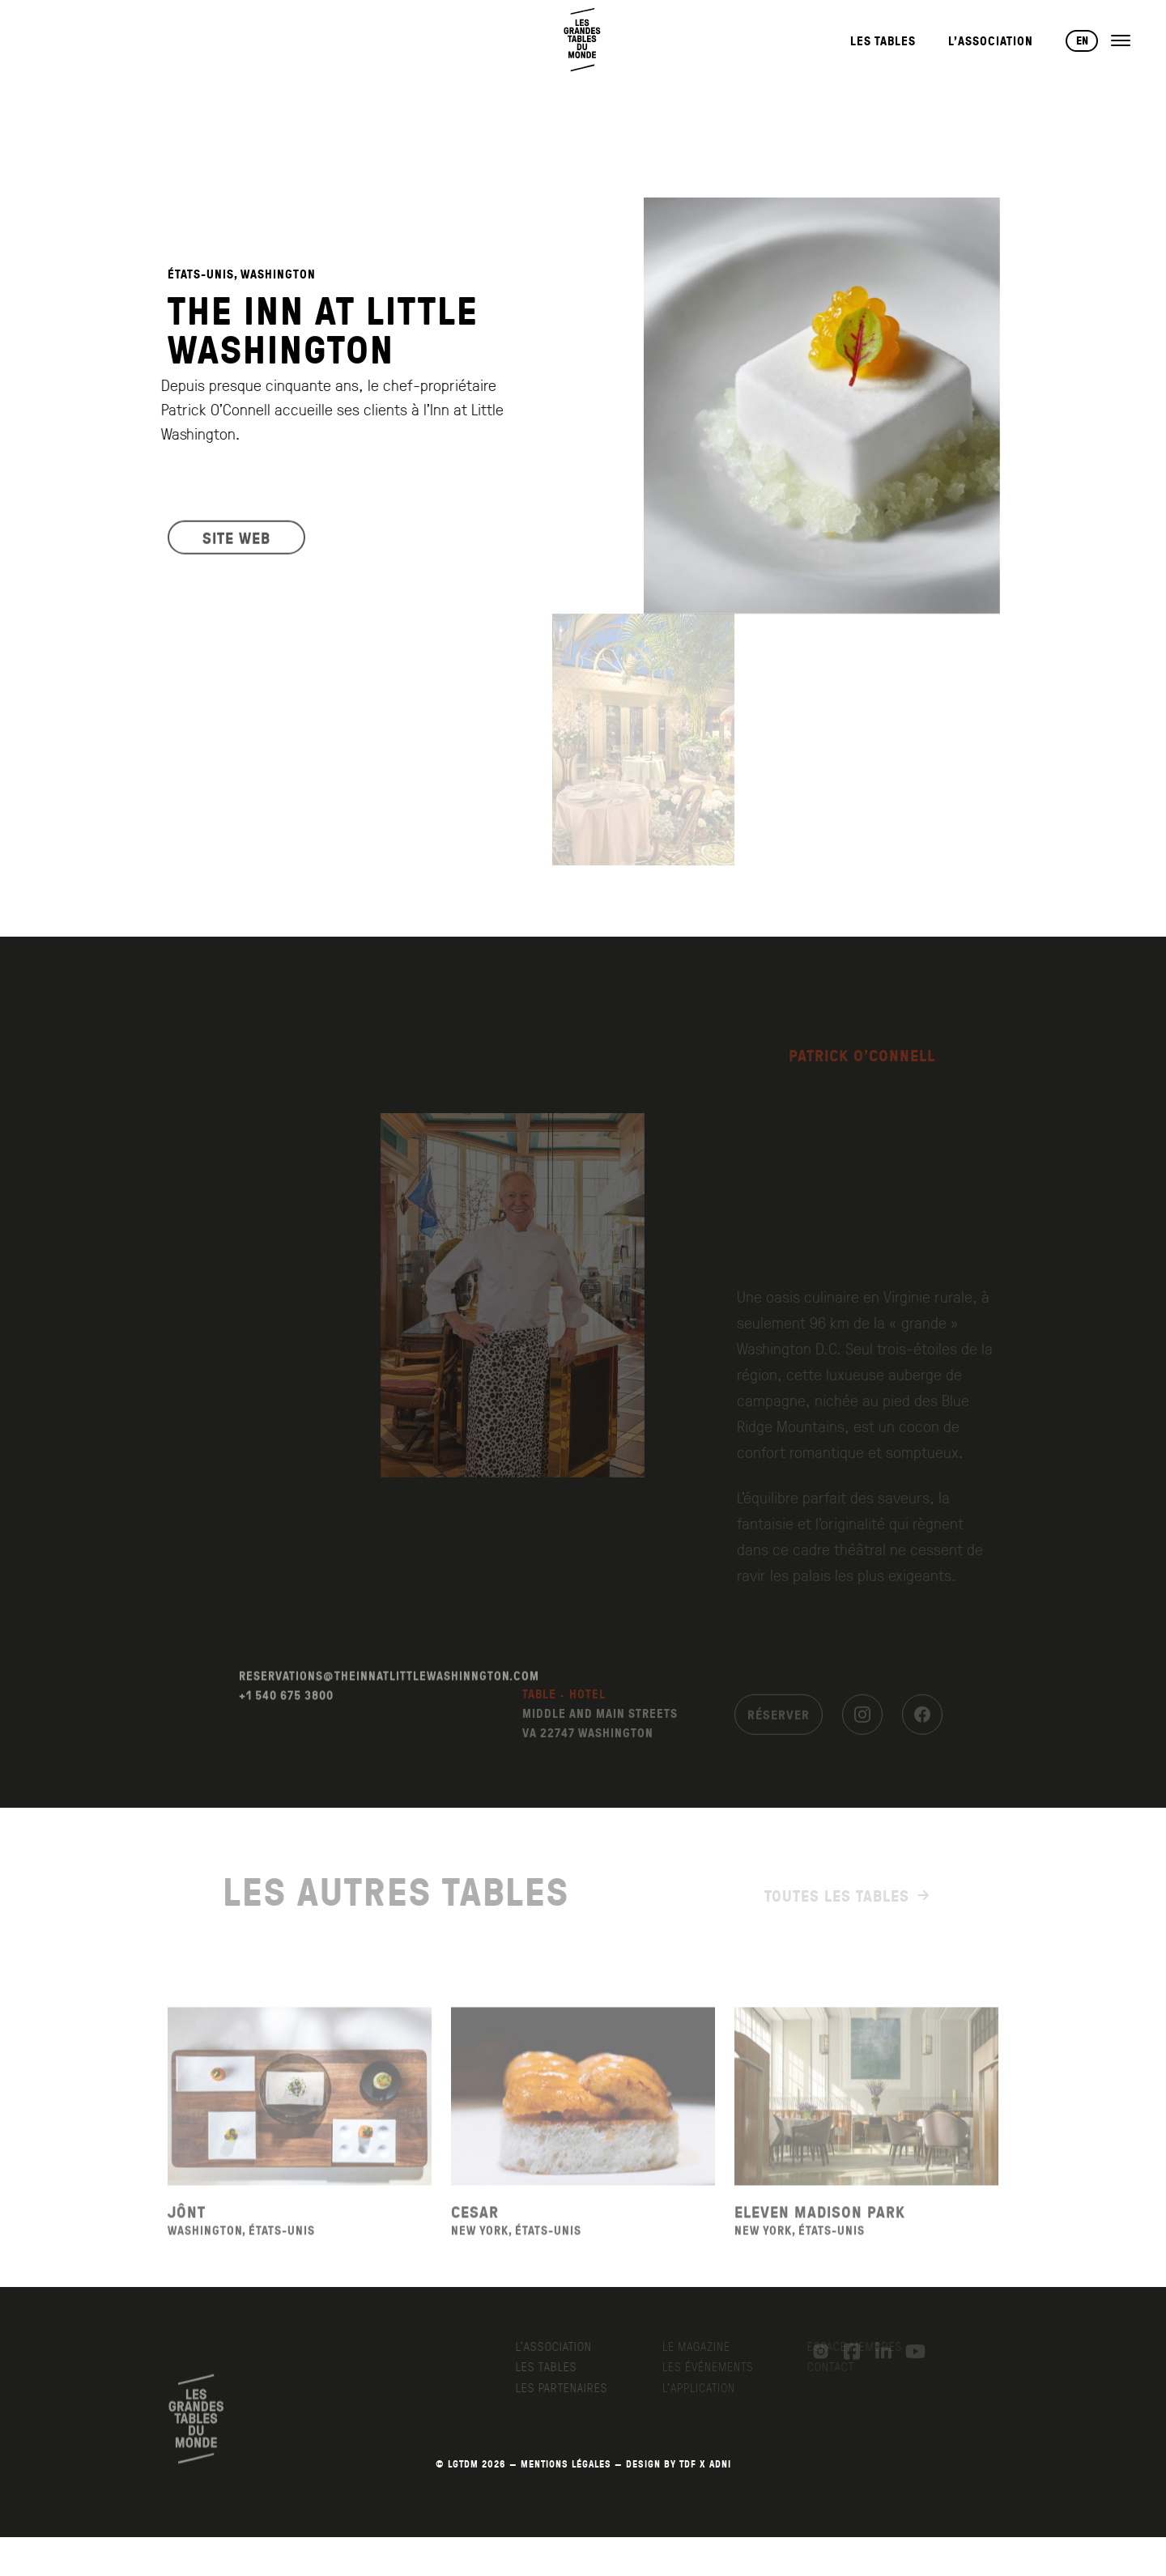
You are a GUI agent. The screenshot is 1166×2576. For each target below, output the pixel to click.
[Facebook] (922, 1727)
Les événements (716, 2366)
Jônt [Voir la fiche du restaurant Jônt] (187, 2242)
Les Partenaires (574, 2387)
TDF (687, 2464)
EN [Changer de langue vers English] (1082, 40)
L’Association (990, 40)
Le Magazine (704, 2346)
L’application (706, 2387)
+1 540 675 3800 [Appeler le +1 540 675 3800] (286, 1727)
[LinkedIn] (875, 2352)
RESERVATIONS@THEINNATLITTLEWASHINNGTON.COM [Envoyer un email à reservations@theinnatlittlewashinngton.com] (389, 1707)
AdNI (720, 2464)
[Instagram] (862, 1727)
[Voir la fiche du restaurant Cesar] (583, 2128)
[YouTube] (907, 2352)
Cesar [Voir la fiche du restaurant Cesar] (475, 2242)
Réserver (778, 1727)
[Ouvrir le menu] (1120, 40)
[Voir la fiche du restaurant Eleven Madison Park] (866, 2128)
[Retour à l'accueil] (583, 40)
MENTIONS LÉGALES (566, 2464)
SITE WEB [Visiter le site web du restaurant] (236, 547)
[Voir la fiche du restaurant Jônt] (300, 2128)
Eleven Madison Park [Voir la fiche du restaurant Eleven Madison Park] (819, 2242)
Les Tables (883, 40)
